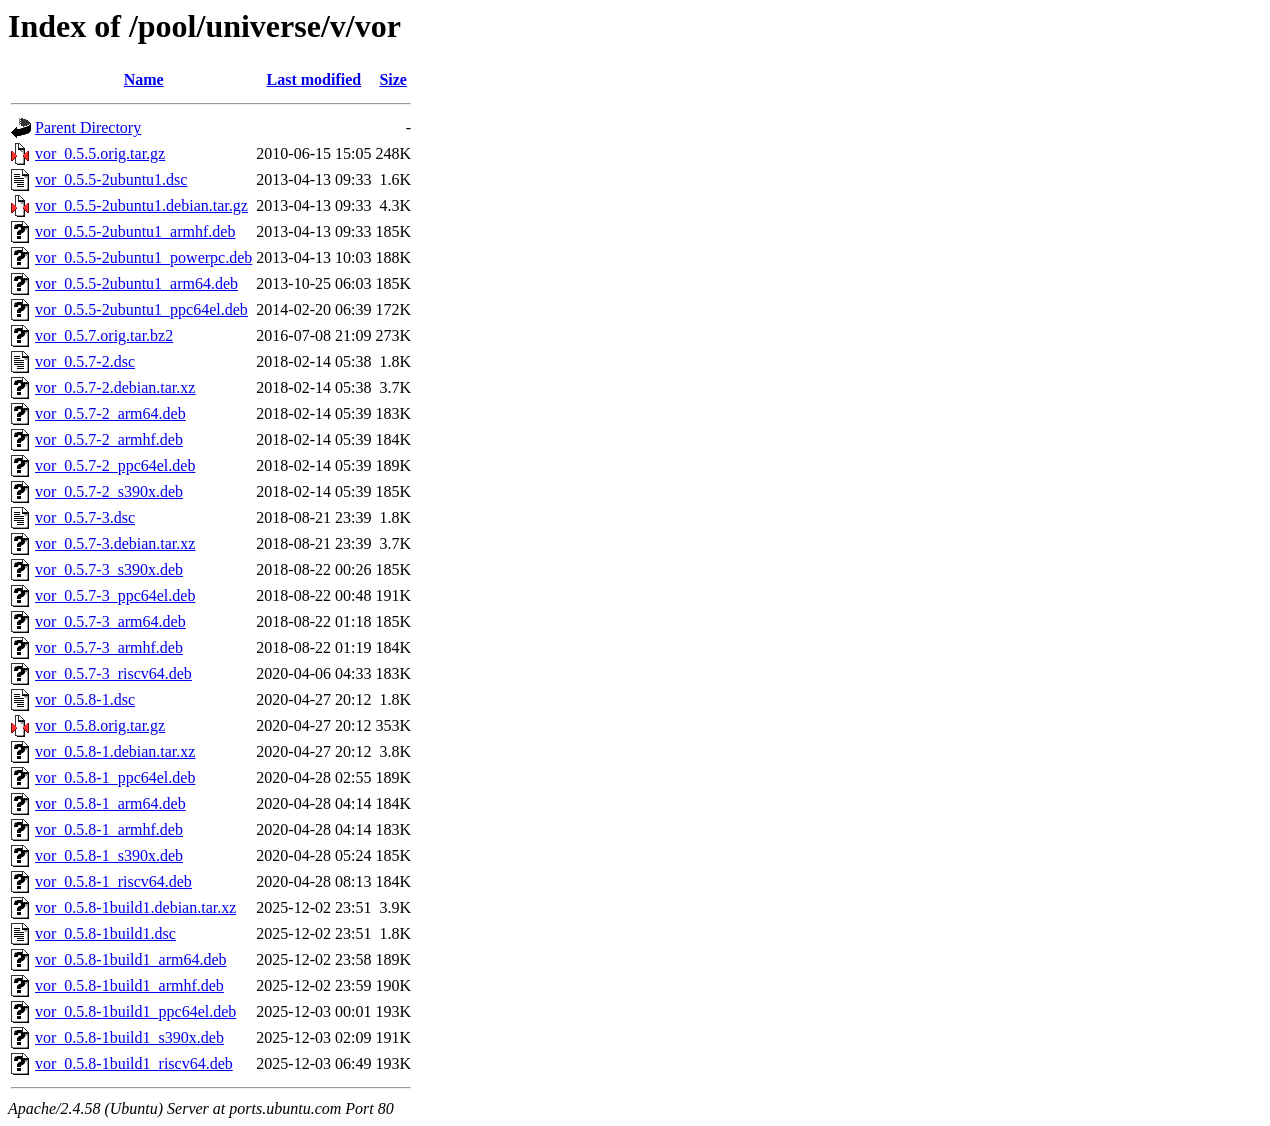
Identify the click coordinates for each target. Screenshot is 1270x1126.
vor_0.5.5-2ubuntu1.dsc (111, 179)
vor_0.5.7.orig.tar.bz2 (104, 335)
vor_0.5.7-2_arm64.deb (110, 413)
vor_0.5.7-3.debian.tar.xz (115, 543)
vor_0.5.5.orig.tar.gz (100, 153)
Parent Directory (88, 127)
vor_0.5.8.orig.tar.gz (100, 725)
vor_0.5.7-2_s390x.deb (109, 491)
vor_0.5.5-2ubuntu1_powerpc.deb (143, 257)
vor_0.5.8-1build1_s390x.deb (129, 1037)
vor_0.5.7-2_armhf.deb (109, 439)
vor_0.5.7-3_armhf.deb (109, 647)
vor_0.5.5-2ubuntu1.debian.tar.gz (141, 205)
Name (144, 79)
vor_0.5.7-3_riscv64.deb (113, 673)
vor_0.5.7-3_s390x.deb (109, 569)
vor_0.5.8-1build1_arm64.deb (131, 959)
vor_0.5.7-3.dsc (85, 517)
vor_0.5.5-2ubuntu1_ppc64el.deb (141, 309)
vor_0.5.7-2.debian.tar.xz (115, 387)
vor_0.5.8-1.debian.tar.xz (115, 751)
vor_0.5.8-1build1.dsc (105, 933)
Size (393, 79)
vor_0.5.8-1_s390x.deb (109, 855)
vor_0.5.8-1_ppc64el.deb (115, 777)
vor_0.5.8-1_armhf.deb (109, 829)
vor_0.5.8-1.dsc (85, 699)
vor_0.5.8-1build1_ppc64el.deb (135, 1011)
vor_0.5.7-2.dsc (85, 361)
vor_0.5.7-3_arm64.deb (110, 621)
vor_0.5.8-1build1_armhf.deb (129, 985)
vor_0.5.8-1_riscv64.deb (113, 881)
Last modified (314, 79)
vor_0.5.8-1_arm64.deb (110, 803)
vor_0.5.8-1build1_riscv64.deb (134, 1063)
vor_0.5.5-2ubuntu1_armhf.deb (135, 231)
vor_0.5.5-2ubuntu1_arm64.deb (136, 283)
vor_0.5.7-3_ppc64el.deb (115, 595)
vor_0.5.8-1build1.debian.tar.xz (135, 907)
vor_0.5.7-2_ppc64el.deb (115, 465)
